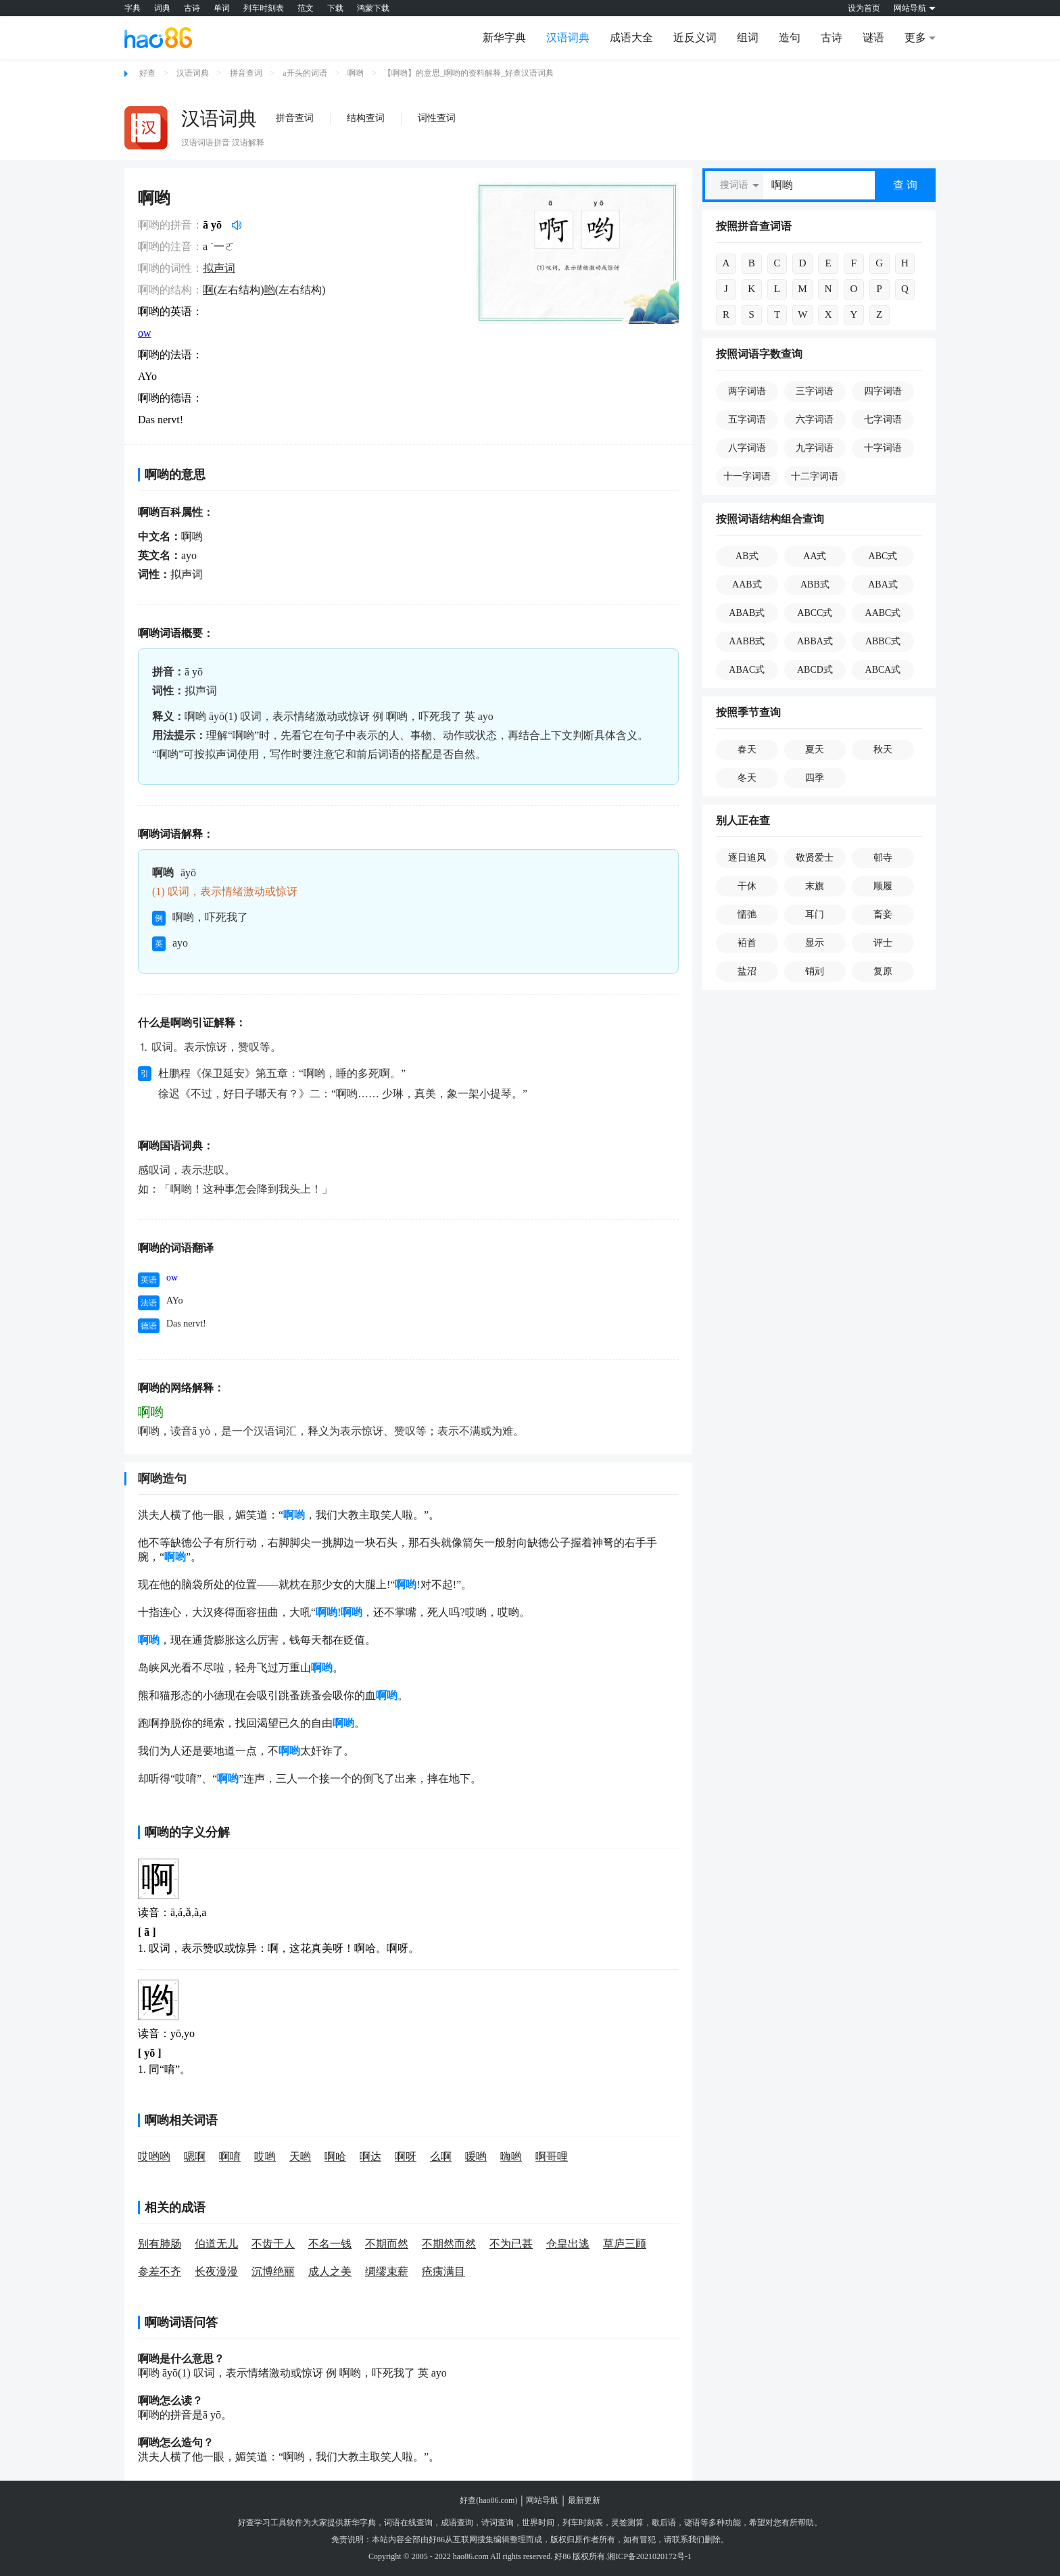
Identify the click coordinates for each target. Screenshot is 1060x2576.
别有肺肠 (159, 2243)
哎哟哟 (154, 2156)
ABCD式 (815, 670)
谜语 (873, 37)
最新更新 (584, 2500)
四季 (814, 778)
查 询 (905, 185)
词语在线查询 (408, 2522)
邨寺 (882, 858)
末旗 (814, 886)
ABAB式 (747, 613)
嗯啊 (195, 2156)
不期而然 (386, 2243)
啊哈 (335, 2156)
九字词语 (815, 448)
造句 (789, 37)
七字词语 (883, 419)
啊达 (370, 2156)
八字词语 (747, 448)
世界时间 (538, 2522)
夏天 (814, 749)
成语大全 (631, 37)
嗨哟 (511, 2156)
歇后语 (664, 2522)
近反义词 (695, 37)
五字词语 (747, 419)
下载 (335, 8)
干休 (747, 886)
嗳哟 (476, 2156)
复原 (882, 971)
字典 (132, 8)
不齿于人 (273, 2243)
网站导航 (542, 2500)
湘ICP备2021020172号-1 (649, 2556)
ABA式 (883, 584)
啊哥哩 (551, 2156)
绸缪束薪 (386, 2271)
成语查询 (457, 2522)
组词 (747, 37)
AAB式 (747, 584)
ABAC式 (747, 670)
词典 (162, 8)
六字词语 (815, 419)
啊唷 (230, 2156)
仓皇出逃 (567, 2243)
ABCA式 (883, 670)
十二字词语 (814, 476)
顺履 (882, 886)
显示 (814, 943)
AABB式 (747, 641)
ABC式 (883, 556)
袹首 (747, 943)
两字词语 (747, 391)
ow (144, 333)
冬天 (747, 778)
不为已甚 (511, 2243)
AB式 (747, 556)
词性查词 (437, 118)
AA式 (814, 556)
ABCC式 (814, 613)
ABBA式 (815, 641)
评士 (882, 943)
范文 (305, 8)
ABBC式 (882, 641)
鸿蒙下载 (373, 8)
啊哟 (355, 73)
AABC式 (883, 613)
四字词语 (883, 391)
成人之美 (330, 2271)
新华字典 (504, 37)
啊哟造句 (162, 1478)
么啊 (441, 2156)
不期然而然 (449, 2243)
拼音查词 (246, 73)
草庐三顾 (624, 2243)
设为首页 (864, 8)
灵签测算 (627, 2522)
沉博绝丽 (273, 2271)
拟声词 (219, 268)
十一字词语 (747, 476)
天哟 (300, 2156)
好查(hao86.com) (488, 2500)
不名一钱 (330, 2243)
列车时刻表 (263, 8)
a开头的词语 (305, 73)
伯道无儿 (216, 2243)
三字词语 (815, 391)
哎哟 (265, 2156)
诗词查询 (497, 2522)
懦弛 (747, 914)
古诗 (192, 8)
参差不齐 (159, 2271)
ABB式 (814, 584)
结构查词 (366, 118)
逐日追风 (747, 858)
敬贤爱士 (815, 858)
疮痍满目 (443, 2271)
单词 (222, 8)
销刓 (814, 971)
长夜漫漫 (216, 2271)
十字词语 (883, 448)
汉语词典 (567, 37)
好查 (147, 73)
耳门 (814, 914)
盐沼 (747, 971)
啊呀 (405, 2156)
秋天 (882, 749)
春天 (747, 749)
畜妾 (882, 914)
